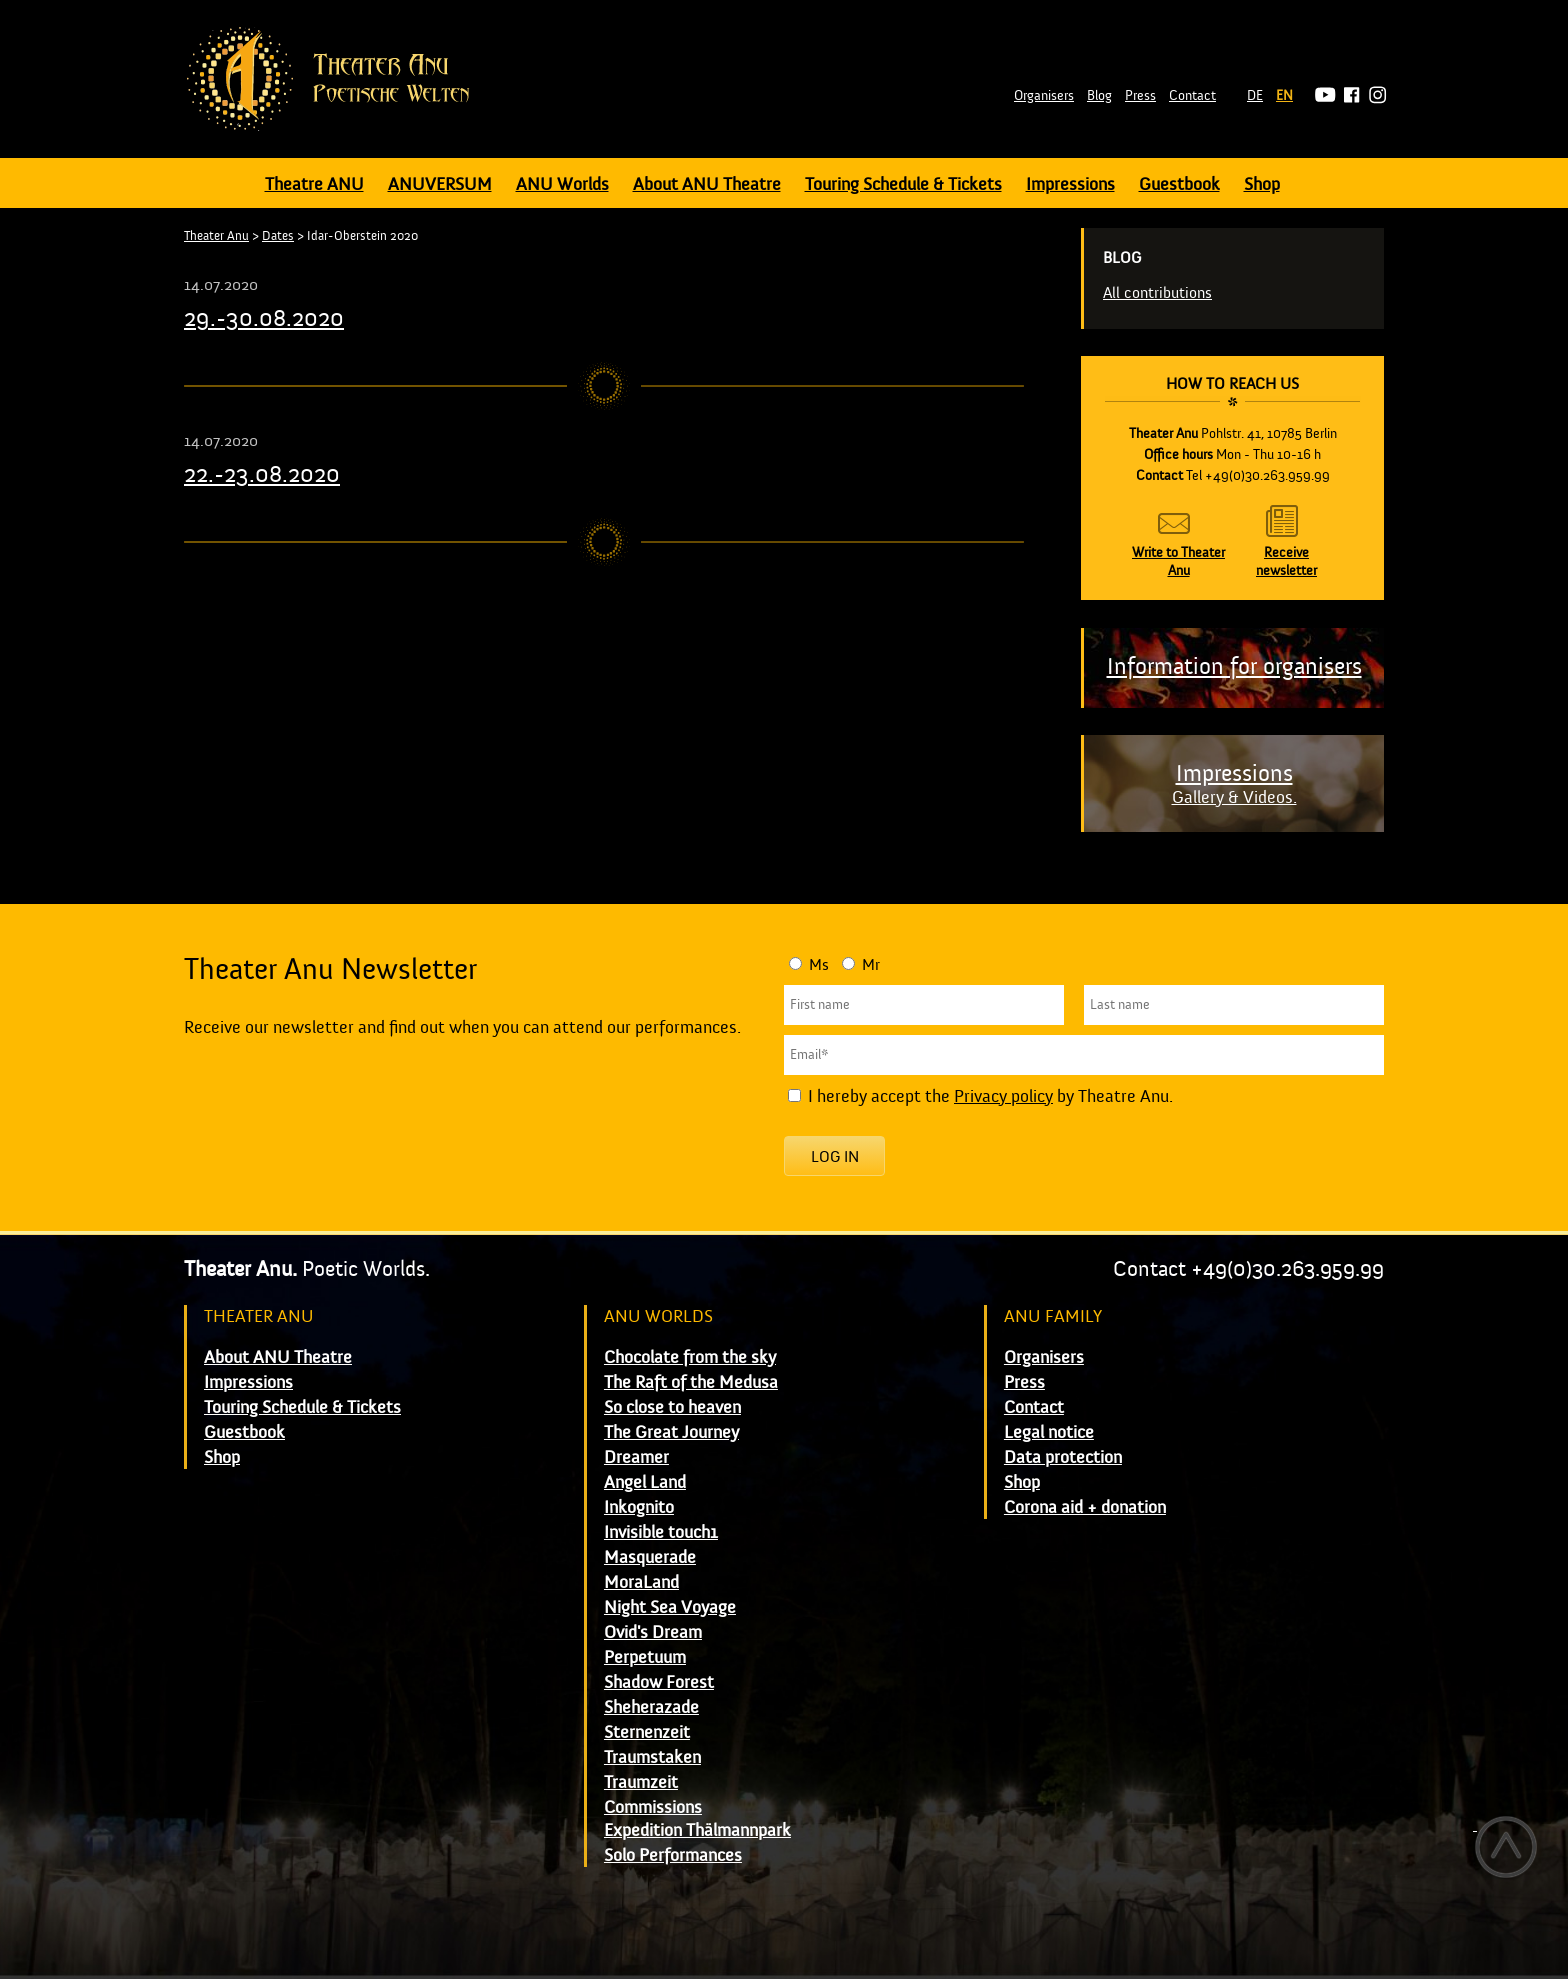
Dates (278, 236)
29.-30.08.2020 (264, 318)
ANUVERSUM (440, 184)
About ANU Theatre (707, 184)
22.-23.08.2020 (262, 474)
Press (1140, 96)
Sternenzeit (647, 1732)
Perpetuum (645, 1657)
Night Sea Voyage (670, 1607)
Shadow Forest (659, 1682)
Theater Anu (216, 236)
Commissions (653, 1807)
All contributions (1157, 293)
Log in (835, 1157)
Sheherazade (651, 1707)
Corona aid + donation (1085, 1507)
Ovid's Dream (653, 1632)
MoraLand (641, 1582)
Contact (1192, 96)
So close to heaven (672, 1407)
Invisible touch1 (661, 1532)
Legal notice (1049, 1432)
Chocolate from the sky (690, 1357)
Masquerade (650, 1557)
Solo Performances (673, 1855)
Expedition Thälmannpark (697, 1830)
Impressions (1070, 184)
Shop (1262, 184)
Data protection (1063, 1457)
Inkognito (639, 1507)
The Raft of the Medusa (691, 1382)
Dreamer (636, 1457)
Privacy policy (1003, 1096)
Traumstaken (652, 1757)
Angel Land (645, 1482)
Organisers (1044, 96)
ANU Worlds (562, 184)
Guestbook (1179, 184)
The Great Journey (671, 1432)
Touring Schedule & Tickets (903, 184)
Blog (1099, 96)
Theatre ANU (314, 184)
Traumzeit (641, 1782)
